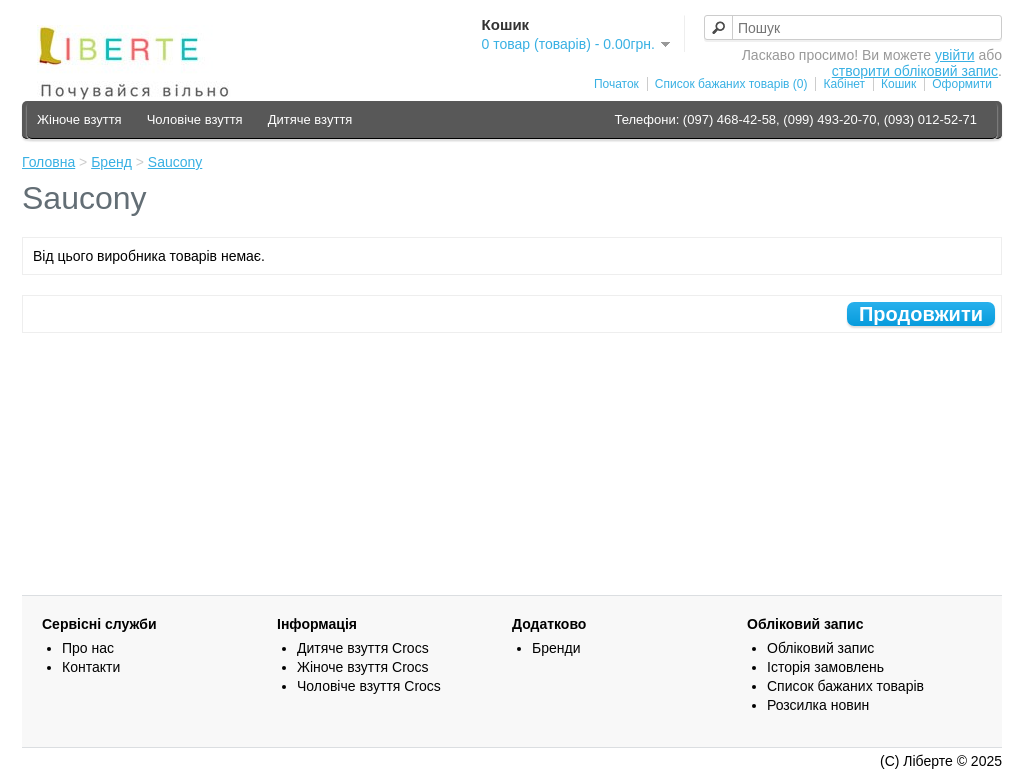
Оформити (962, 84)
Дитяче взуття (310, 119)
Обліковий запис (820, 648)
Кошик (898, 84)
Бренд (111, 162)
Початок (616, 84)
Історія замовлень (825, 667)
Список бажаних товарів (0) (731, 84)
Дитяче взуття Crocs (363, 648)
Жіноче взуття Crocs (363, 667)
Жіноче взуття (79, 119)
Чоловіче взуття (195, 119)
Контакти (91, 667)
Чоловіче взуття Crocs (369, 686)
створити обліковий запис (915, 71)
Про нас (88, 648)
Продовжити (921, 314)
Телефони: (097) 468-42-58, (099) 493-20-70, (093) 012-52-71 (795, 119)
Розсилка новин (818, 705)
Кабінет (844, 84)
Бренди (556, 648)
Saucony (175, 162)
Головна (48, 162)
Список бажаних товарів (845, 686)
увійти (955, 55)
